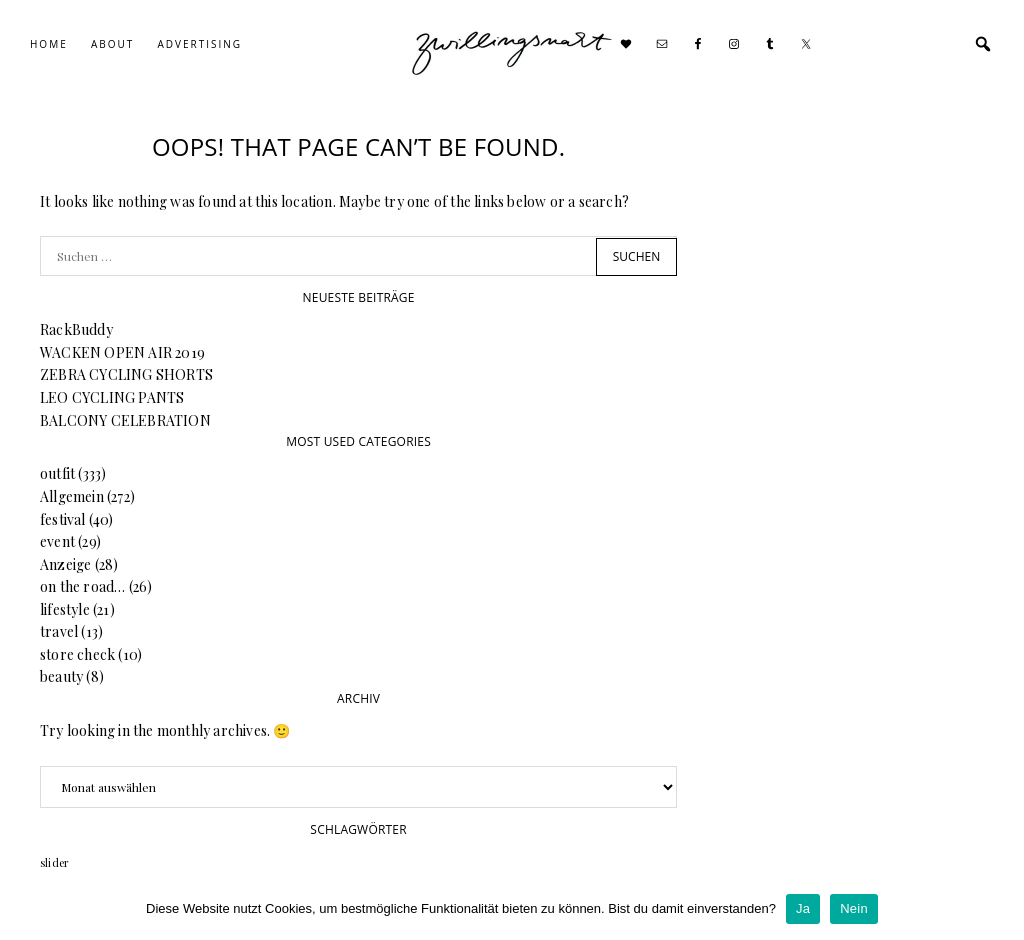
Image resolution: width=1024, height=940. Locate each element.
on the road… (82, 586)
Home (49, 44)
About (112, 44)
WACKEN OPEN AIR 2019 (122, 352)
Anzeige (65, 564)
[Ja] (999, 909)
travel (59, 631)
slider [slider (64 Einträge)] (54, 862)
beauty (61, 676)
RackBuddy (76, 329)
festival (63, 519)
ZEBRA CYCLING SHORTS (126, 374)
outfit (57, 473)
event (57, 541)
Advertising (199, 44)
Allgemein (72, 496)
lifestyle (65, 609)
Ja (803, 908)
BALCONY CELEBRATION (125, 420)
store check (77, 654)
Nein (854, 908)
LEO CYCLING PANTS (112, 397)
